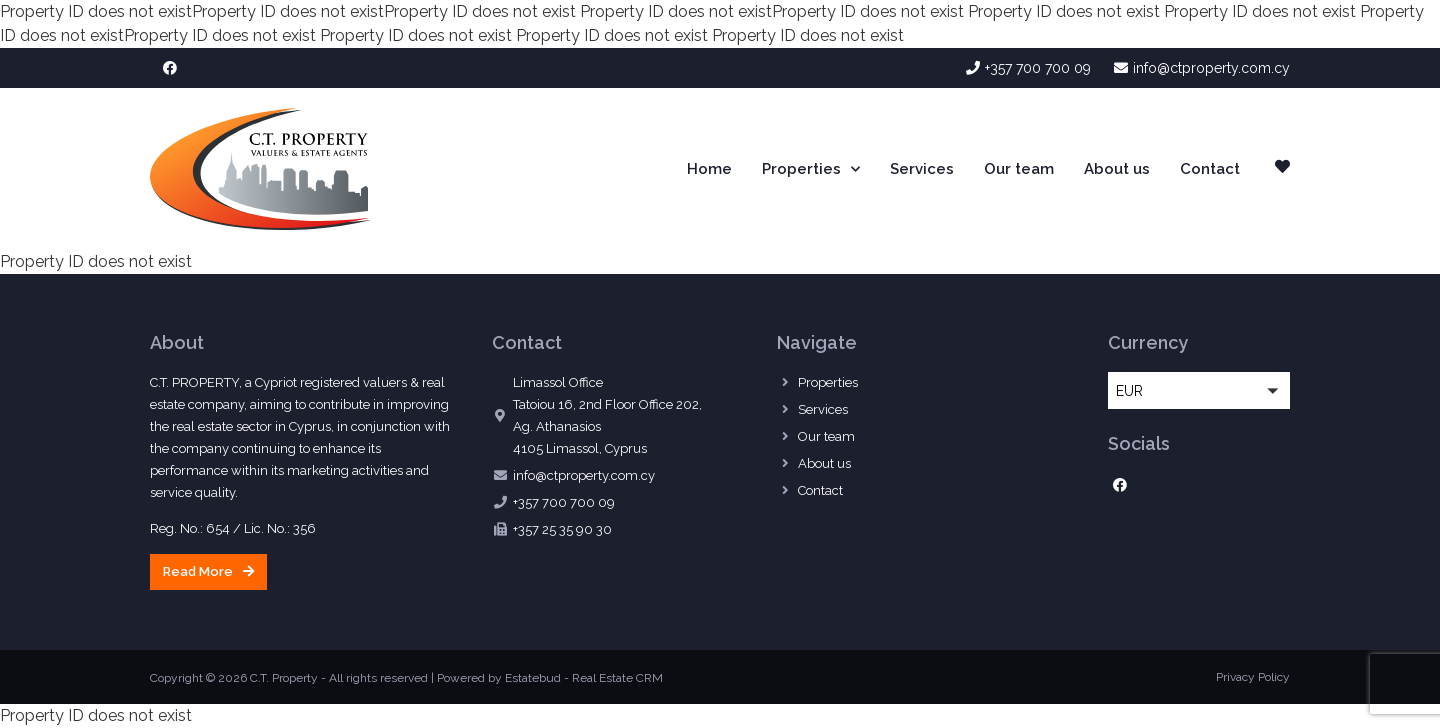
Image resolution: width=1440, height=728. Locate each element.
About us (1117, 169)
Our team (1019, 169)
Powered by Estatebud (499, 678)
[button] (208, 572)
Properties (811, 169)
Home (709, 169)
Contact (1210, 169)
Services (922, 169)
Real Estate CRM (617, 678)
